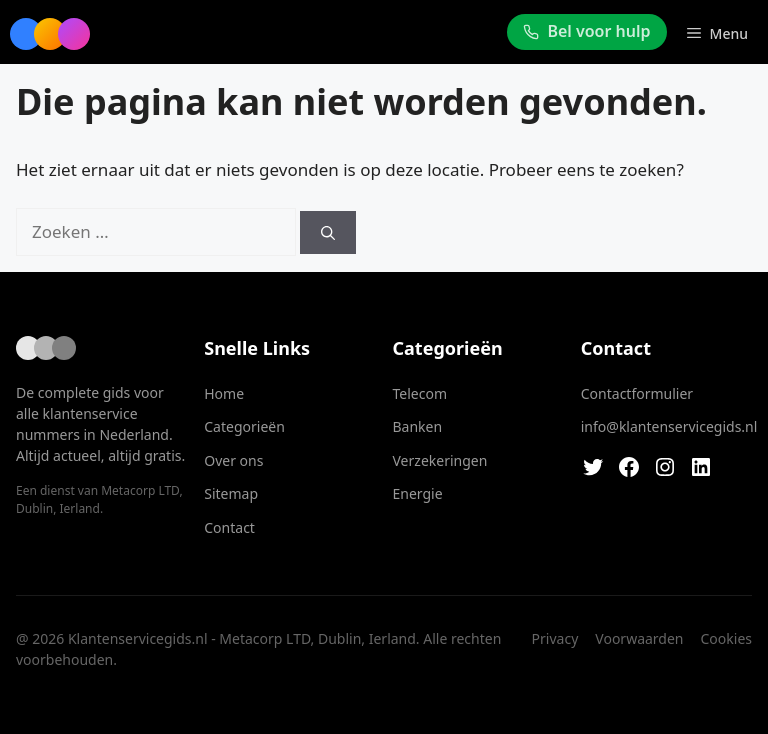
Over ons (233, 460)
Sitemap (231, 493)
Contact (229, 527)
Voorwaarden (639, 638)
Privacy (555, 638)
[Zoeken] (328, 232)
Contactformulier (637, 393)
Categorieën (244, 426)
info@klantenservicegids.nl (669, 426)
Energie (418, 493)
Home (224, 393)
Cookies (726, 638)
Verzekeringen (440, 460)
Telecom (420, 393)
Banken (418, 426)
